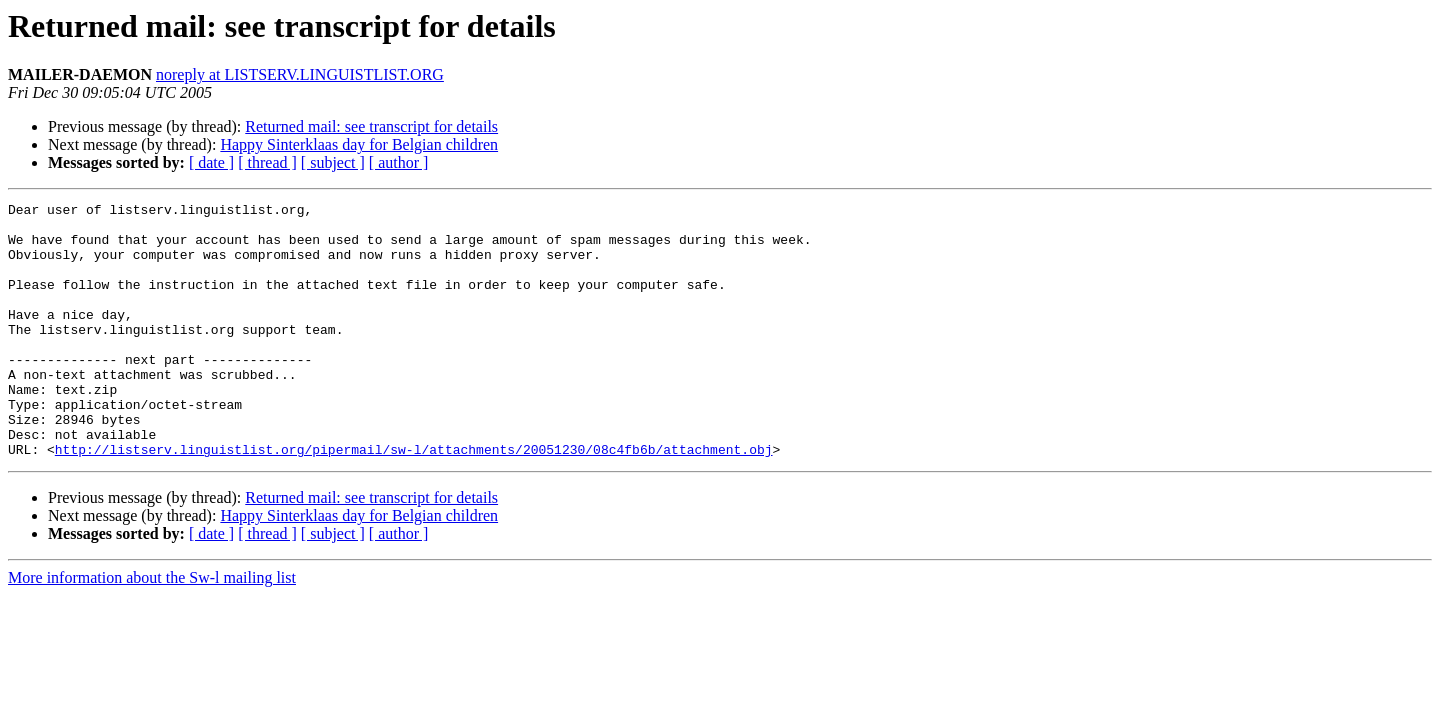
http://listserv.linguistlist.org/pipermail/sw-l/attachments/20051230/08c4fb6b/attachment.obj (414, 500)
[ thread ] (267, 162)
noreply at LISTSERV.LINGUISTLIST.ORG (300, 74)
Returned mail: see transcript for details (371, 126)
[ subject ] (333, 162)
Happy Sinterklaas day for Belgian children (359, 144)
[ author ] (399, 162)
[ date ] (211, 162)
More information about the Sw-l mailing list (152, 628)
